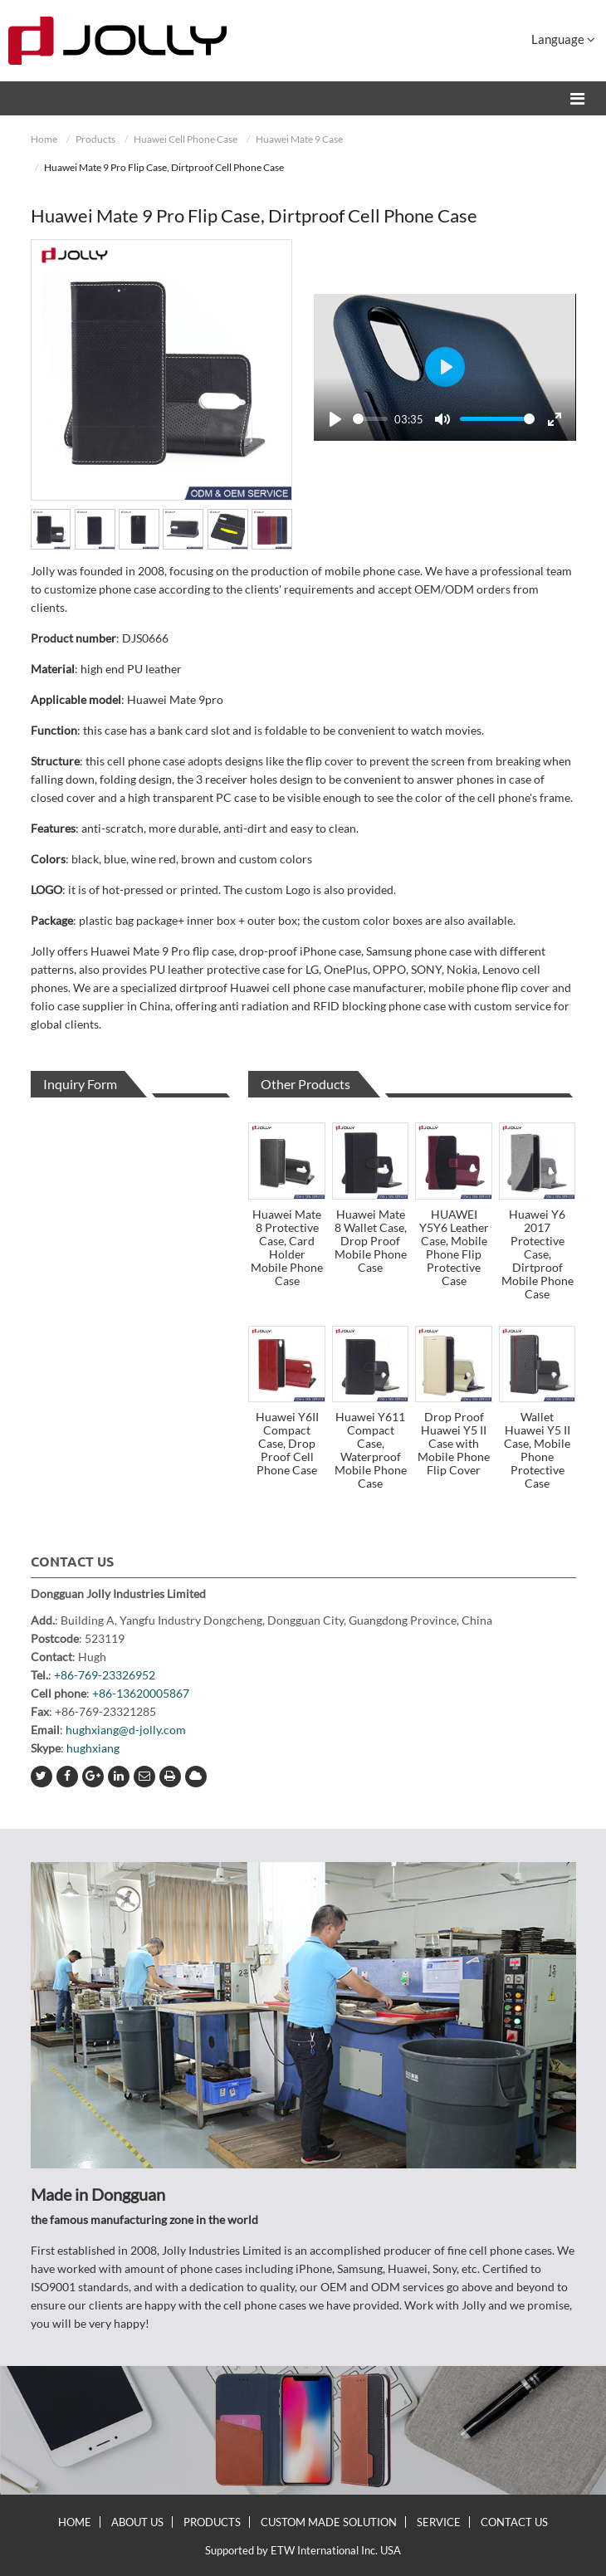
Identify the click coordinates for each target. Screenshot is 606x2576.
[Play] (335, 419)
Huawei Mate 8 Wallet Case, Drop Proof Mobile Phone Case (371, 1240)
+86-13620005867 (140, 1693)
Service (439, 2522)
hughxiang (93, 1748)
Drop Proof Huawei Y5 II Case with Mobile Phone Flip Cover (454, 1443)
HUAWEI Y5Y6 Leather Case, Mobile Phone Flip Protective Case (454, 1247)
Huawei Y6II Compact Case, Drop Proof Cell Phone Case (287, 1443)
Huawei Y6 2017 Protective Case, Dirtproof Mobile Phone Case (537, 1254)
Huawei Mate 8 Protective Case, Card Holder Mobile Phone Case (287, 1247)
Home (44, 139)
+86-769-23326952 (104, 1675)
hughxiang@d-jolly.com (126, 1730)
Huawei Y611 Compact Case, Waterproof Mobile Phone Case (371, 1450)
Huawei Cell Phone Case (185, 139)
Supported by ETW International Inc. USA (303, 2550)
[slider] (370, 419)
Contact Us (72, 1561)
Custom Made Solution (329, 2522)
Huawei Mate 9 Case (299, 139)
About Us (137, 2522)
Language (563, 39)
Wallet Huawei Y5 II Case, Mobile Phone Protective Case (537, 1450)
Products (95, 139)
